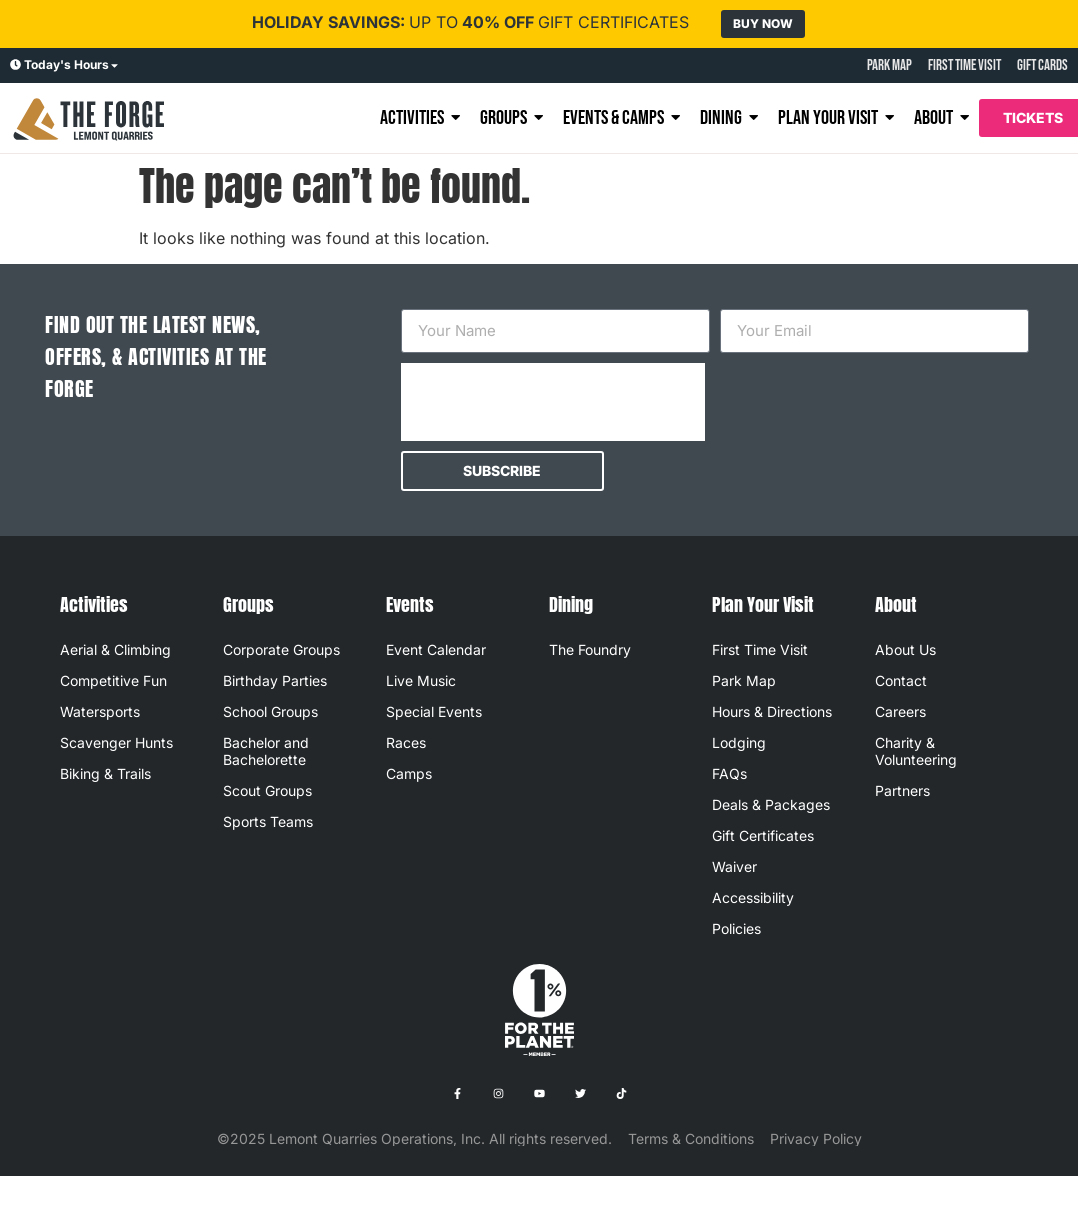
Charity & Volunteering (916, 751)
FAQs (729, 773)
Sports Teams (268, 821)
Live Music (421, 680)
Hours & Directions (772, 711)
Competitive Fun (113, 680)
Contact (901, 680)
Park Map (744, 680)
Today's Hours (66, 64)
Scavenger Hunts (116, 742)
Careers (900, 711)
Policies (736, 928)
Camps (409, 773)
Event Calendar (436, 649)
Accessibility (753, 897)
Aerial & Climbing (115, 649)
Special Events (434, 711)
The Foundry (590, 649)
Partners (902, 790)
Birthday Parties (275, 680)
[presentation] (553, 402)
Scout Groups (267, 790)
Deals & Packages (771, 804)
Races (406, 742)
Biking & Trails (105, 773)
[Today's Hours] (15, 65)
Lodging (739, 742)
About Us (905, 649)
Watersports (100, 711)
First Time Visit (760, 649)
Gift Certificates (763, 835)
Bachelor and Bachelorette (266, 751)
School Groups (270, 711)
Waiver (734, 866)
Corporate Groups (281, 649)
